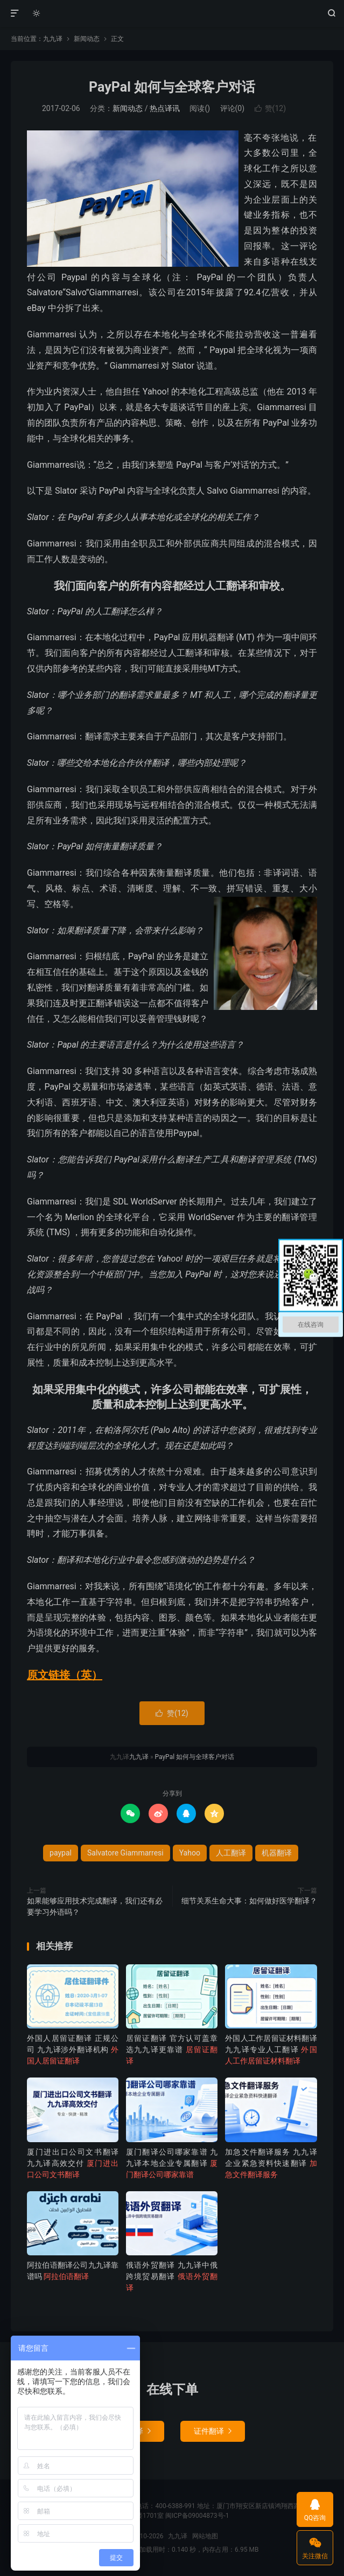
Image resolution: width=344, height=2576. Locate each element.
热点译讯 (165, 108)
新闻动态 (87, 39)
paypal (61, 1852)
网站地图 (205, 2536)
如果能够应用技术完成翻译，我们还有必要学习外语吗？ (95, 1906)
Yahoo (189, 1852)
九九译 (172, 13)
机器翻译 (277, 1852)
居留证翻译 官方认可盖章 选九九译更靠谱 (171, 2049)
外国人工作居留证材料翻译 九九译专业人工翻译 (271, 2049)
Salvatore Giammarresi (125, 1852)
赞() (270, 108)
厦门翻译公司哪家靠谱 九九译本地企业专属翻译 (171, 2163)
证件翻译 (212, 2431)
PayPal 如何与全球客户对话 (172, 87)
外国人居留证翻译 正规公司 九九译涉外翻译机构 (72, 2049)
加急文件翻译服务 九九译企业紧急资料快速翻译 (271, 2163)
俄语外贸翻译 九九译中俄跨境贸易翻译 (171, 2276)
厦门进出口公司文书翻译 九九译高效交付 (72, 2163)
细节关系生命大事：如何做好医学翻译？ (249, 1900)
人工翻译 (231, 1852)
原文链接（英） (64, 1674)
